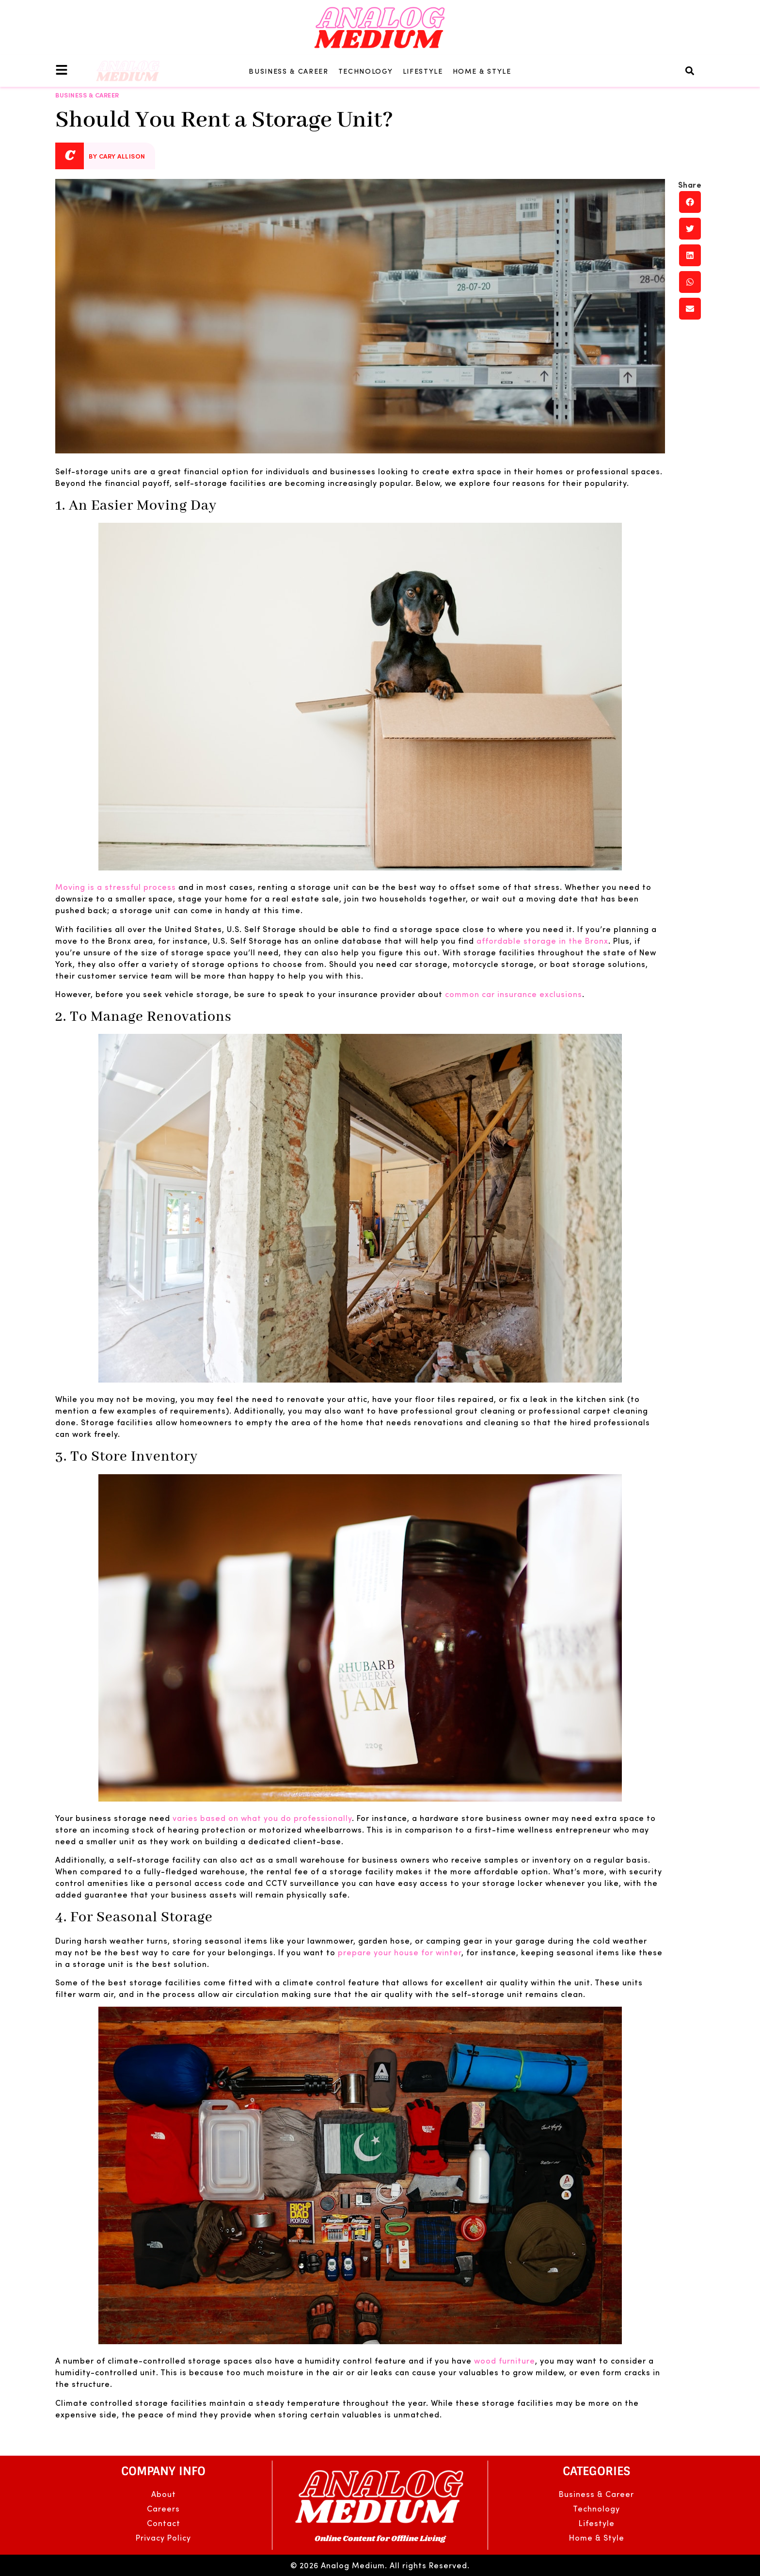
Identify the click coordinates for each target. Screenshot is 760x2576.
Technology (365, 71)
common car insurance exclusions (513, 993)
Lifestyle (423, 71)
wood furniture (504, 2360)
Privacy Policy (163, 2537)
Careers (163, 2508)
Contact (163, 2522)
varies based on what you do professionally (262, 1817)
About (163, 2493)
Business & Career (289, 71)
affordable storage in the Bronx (542, 940)
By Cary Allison (117, 156)
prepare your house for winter (399, 1952)
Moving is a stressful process (115, 886)
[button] (690, 71)
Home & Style (482, 71)
